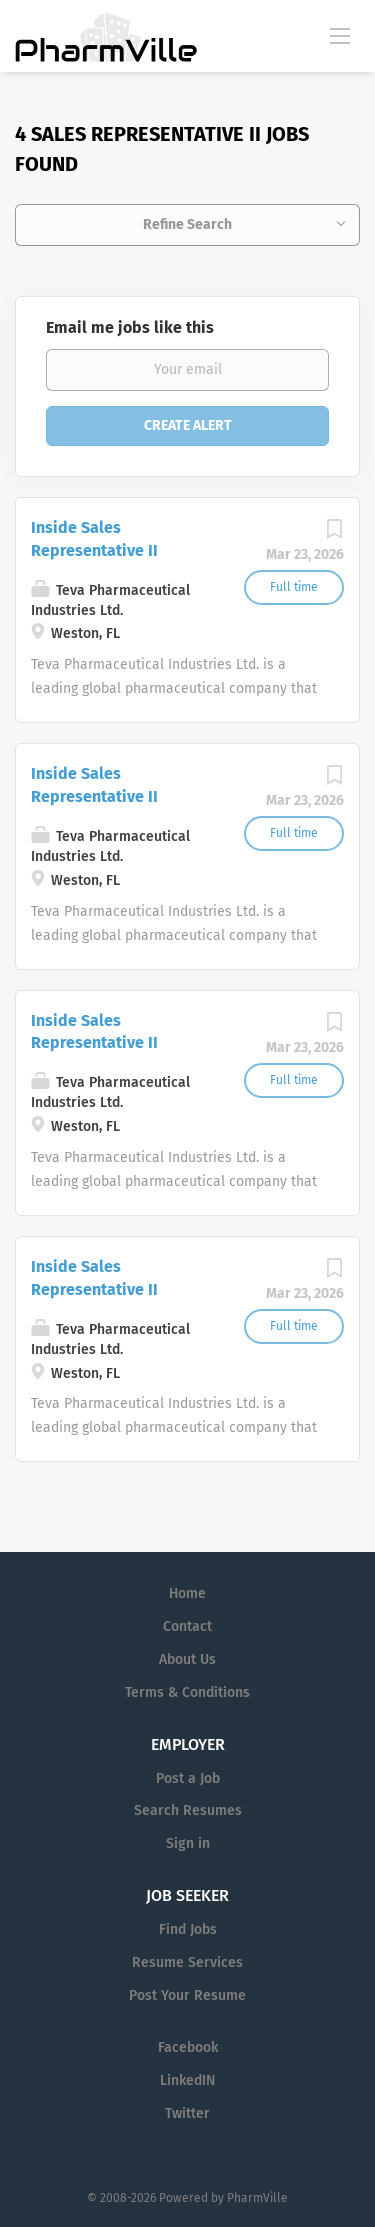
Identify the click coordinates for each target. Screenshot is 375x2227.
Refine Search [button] (187, 224)
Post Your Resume (187, 1995)
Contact (187, 1626)
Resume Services (187, 1962)
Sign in (188, 1843)
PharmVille (257, 2198)
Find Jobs (188, 1929)
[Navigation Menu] (340, 35)
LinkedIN (187, 2080)
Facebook (188, 2047)
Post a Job (188, 1778)
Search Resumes (188, 1810)
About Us (187, 1659)
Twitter (187, 2113)
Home (187, 1593)
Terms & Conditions (187, 1692)
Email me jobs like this (130, 327)
